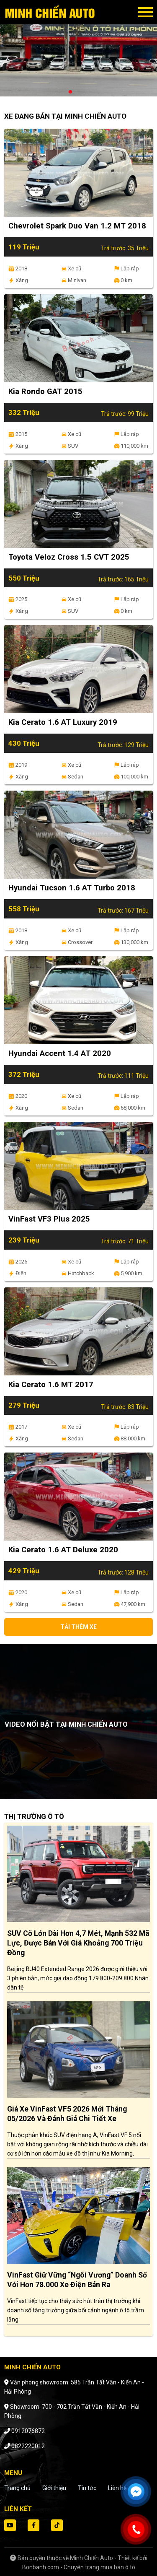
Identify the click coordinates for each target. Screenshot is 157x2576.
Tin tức (87, 2488)
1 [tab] (70, 92)
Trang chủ (17, 2488)
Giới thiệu (54, 2488)
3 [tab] (87, 92)
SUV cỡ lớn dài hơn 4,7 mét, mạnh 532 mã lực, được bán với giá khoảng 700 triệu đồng (78, 1943)
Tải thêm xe (78, 1627)
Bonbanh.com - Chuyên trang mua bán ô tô (78, 2567)
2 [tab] (79, 92)
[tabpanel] (78, 52)
